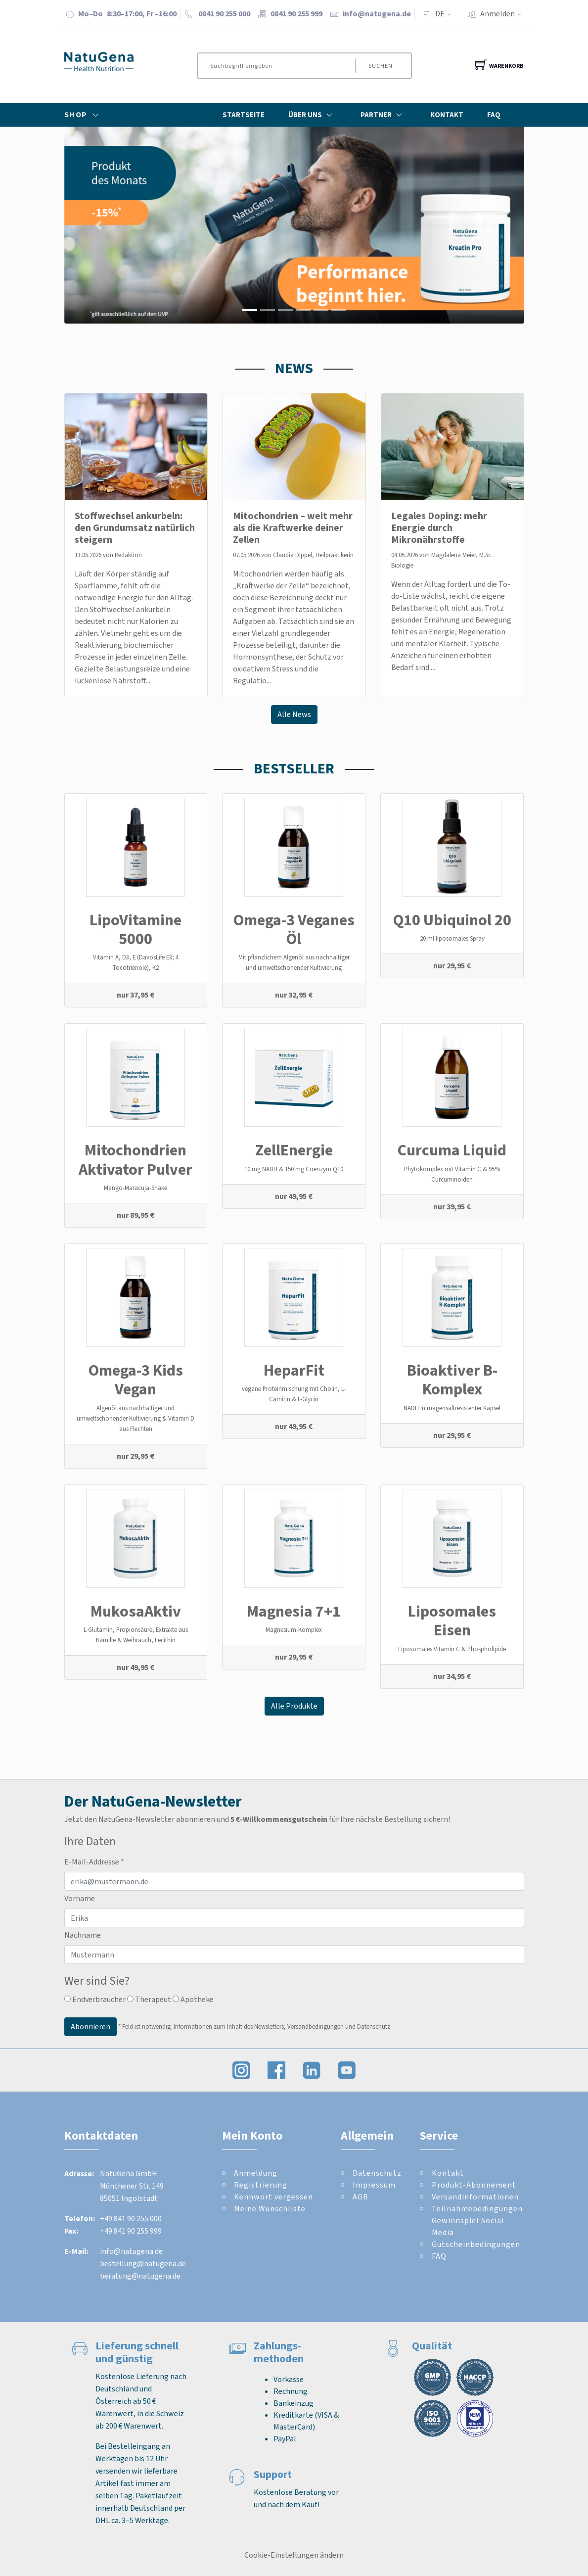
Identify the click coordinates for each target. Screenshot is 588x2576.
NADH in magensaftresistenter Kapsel (452, 1408)
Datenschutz (377, 2173)
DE (439, 13)
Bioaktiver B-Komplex (452, 1379)
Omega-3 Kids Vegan (136, 1379)
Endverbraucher (95, 1999)
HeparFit (294, 1370)
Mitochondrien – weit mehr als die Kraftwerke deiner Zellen (293, 527)
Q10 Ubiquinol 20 (452, 919)
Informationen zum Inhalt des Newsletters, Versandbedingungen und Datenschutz (282, 2026)
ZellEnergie (294, 1150)
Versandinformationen (475, 2197)
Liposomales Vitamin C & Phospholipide (452, 1649)
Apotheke (193, 1999)
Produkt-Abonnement (474, 2185)
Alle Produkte (294, 1706)
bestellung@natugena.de (143, 2263)
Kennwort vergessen (273, 2197)
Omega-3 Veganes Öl (294, 929)
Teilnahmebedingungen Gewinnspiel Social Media (477, 2220)
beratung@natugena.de (140, 2276)
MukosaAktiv (135, 1611)
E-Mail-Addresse (94, 1862)
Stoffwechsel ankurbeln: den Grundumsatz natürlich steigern (135, 527)
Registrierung (260, 2185)
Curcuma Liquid (452, 1150)
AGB (360, 2197)
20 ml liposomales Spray (452, 938)
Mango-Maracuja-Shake (135, 1188)
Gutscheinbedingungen (476, 2244)
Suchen (380, 66)
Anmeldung (255, 2173)
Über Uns (312, 114)
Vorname (79, 1898)
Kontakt (446, 115)
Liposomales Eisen (452, 1620)
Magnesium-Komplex (294, 1629)
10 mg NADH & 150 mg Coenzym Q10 (293, 1169)
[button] (99, 225)
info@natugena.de (377, 13)
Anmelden (504, 13)
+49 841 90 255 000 (131, 2218)
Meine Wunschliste (270, 2208)
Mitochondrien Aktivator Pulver (135, 1159)
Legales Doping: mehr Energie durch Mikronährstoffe (439, 527)
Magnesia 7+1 (294, 1611)
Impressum (374, 2185)
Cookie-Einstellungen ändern (294, 2555)
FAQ (493, 115)
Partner (384, 114)
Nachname (82, 1935)
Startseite (244, 115)
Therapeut (149, 1999)
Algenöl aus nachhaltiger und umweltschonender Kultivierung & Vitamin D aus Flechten (135, 1418)
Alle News (294, 714)
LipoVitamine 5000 (135, 929)
